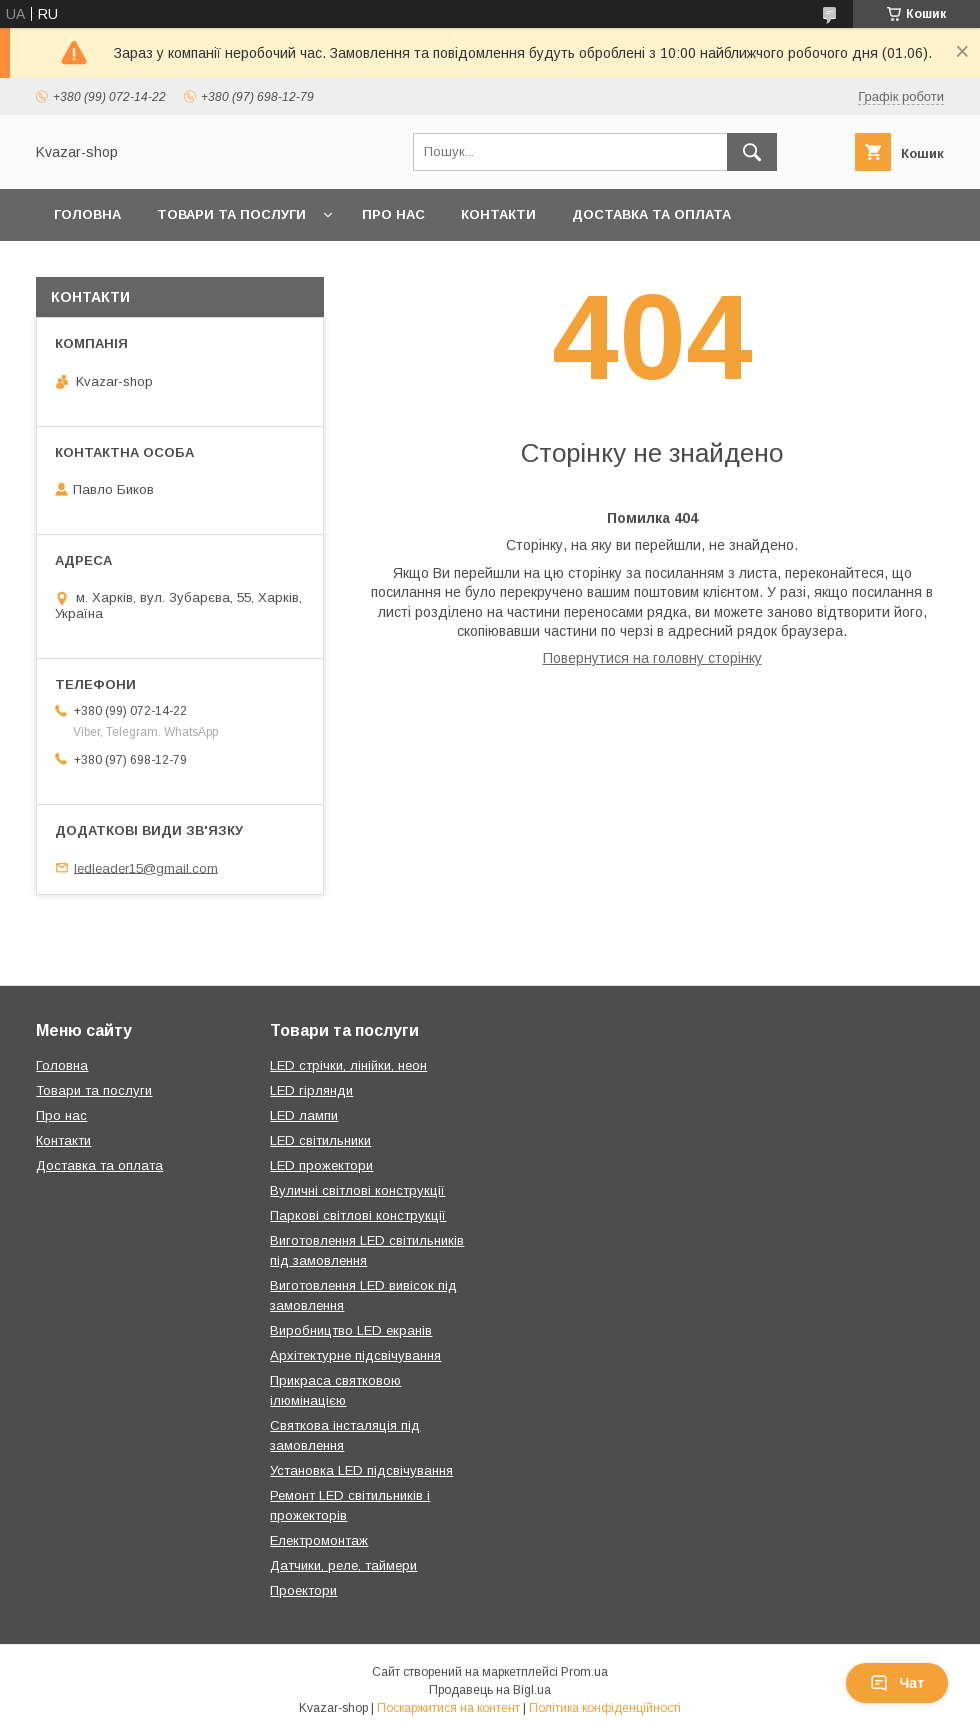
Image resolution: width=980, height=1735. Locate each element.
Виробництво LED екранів (351, 1330)
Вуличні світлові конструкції (357, 1190)
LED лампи (304, 1115)
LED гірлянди (311, 1090)
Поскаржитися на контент (448, 1708)
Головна (87, 214)
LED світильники (320, 1140)
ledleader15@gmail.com (146, 867)
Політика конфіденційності (605, 1708)
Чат (897, 1683)
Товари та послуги (231, 214)
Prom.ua (584, 1672)
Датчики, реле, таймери (343, 1565)
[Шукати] (752, 152)
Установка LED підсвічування (361, 1470)
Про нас (393, 214)
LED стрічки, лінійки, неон (348, 1065)
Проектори (303, 1590)
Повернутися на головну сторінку (652, 658)
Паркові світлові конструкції (358, 1215)
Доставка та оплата (651, 214)
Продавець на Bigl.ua (490, 1690)
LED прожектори (321, 1165)
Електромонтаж (319, 1540)
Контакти (498, 214)
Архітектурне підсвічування (355, 1355)
